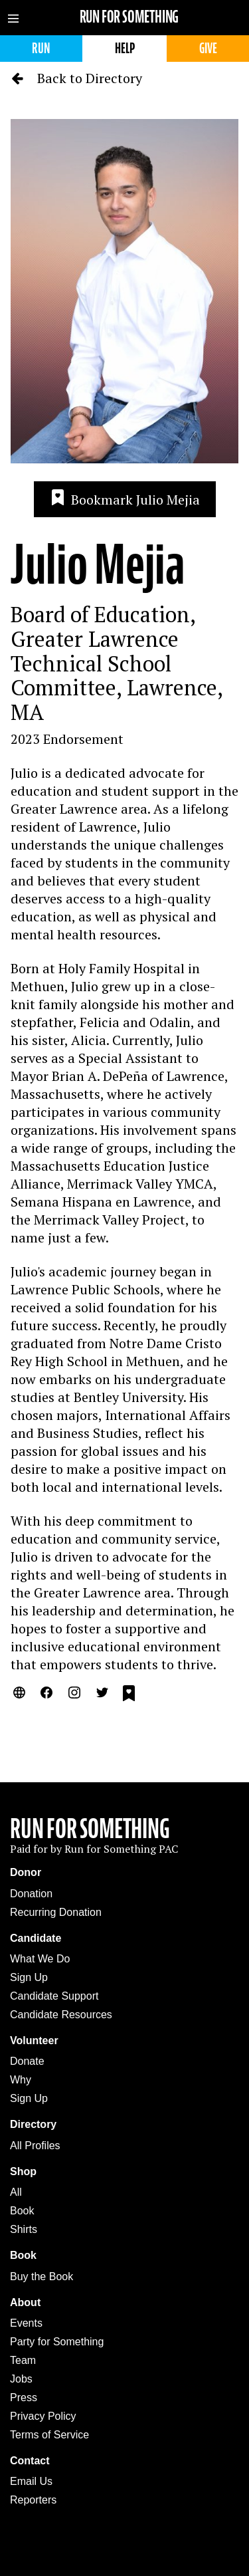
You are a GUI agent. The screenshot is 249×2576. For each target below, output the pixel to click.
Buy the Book (41, 2276)
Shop (23, 2171)
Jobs (21, 2379)
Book (22, 2210)
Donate (27, 2061)
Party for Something (57, 2341)
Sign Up (29, 1977)
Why (20, 2079)
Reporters (33, 2500)
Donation (31, 1893)
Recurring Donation (56, 1912)
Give (208, 48)
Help (125, 48)
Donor (25, 1872)
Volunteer (34, 2040)
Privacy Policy (43, 2416)
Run (41, 48)
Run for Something (129, 17)
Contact (30, 2460)
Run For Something (90, 1828)
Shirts (23, 2229)
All (16, 2192)
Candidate (35, 1938)
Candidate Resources (61, 2014)
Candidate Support (54, 1996)
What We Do (40, 1958)
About (25, 2302)
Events (26, 2323)
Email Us (31, 2481)
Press (23, 2397)
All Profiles (35, 2145)
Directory (33, 2124)
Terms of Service (49, 2434)
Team (23, 2360)
